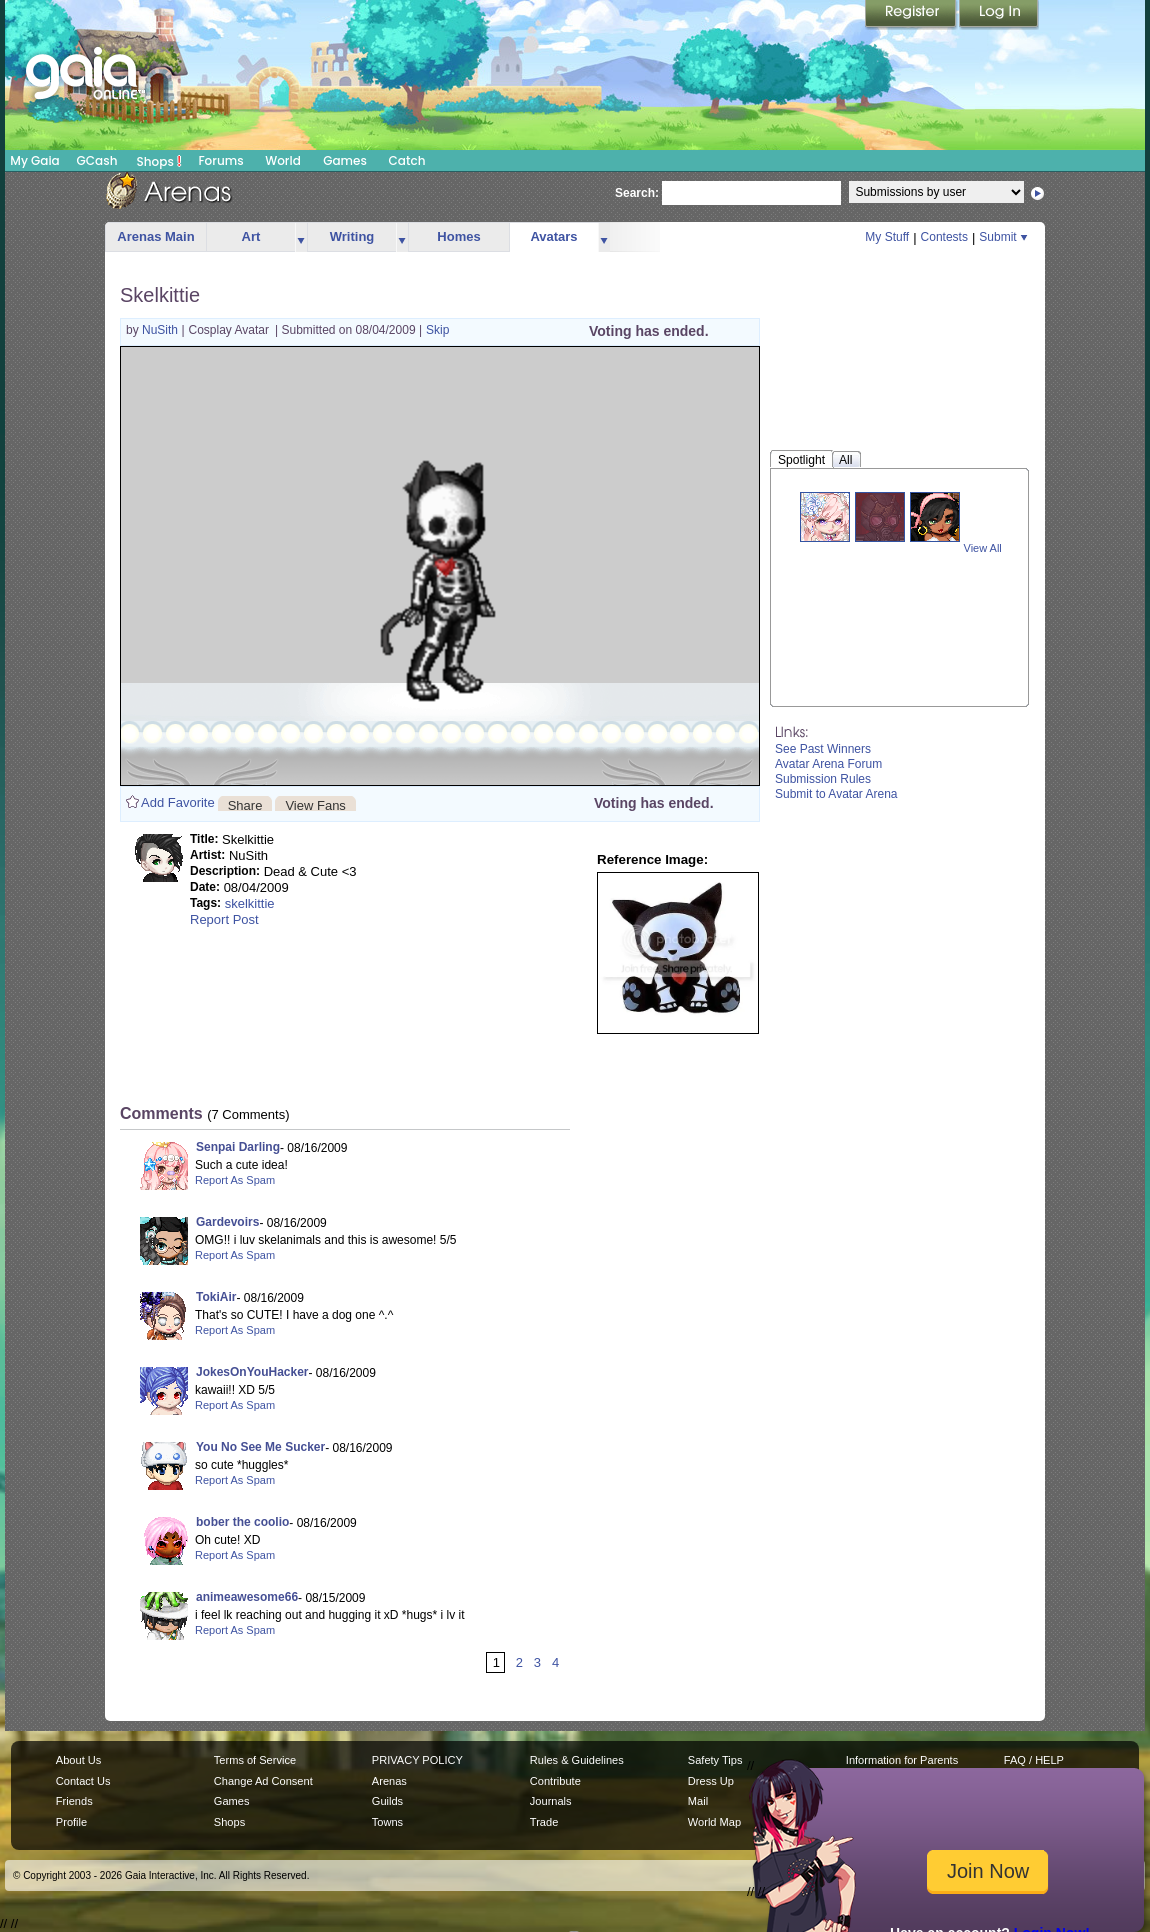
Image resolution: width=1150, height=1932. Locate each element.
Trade (544, 1822)
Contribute (555, 1781)
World (283, 160)
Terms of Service (255, 1760)
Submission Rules (823, 779)
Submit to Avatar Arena (836, 794)
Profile (71, 1822)
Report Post (224, 919)
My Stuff (887, 237)
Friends (74, 1801)
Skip (437, 330)
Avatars (553, 236)
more (301, 237)
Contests (944, 237)
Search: (637, 193)
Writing (352, 236)
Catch (407, 160)
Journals (551, 1801)
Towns (387, 1822)
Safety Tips (715, 1760)
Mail (698, 1801)
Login (999, 15)
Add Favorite (178, 802)
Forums (220, 160)
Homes (458, 236)
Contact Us (83, 1781)
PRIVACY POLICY (417, 1760)
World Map (714, 1822)
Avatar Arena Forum (828, 764)
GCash (97, 160)
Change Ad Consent (263, 1781)
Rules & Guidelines (577, 1760)
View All (983, 548)
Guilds (387, 1801)
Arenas (389, 1781)
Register (912, 15)
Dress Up (711, 1781)
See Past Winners (823, 749)
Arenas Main (155, 236)
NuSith (161, 330)
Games (345, 160)
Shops (159, 161)
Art (251, 236)
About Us (78, 1760)
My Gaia (34, 160)
